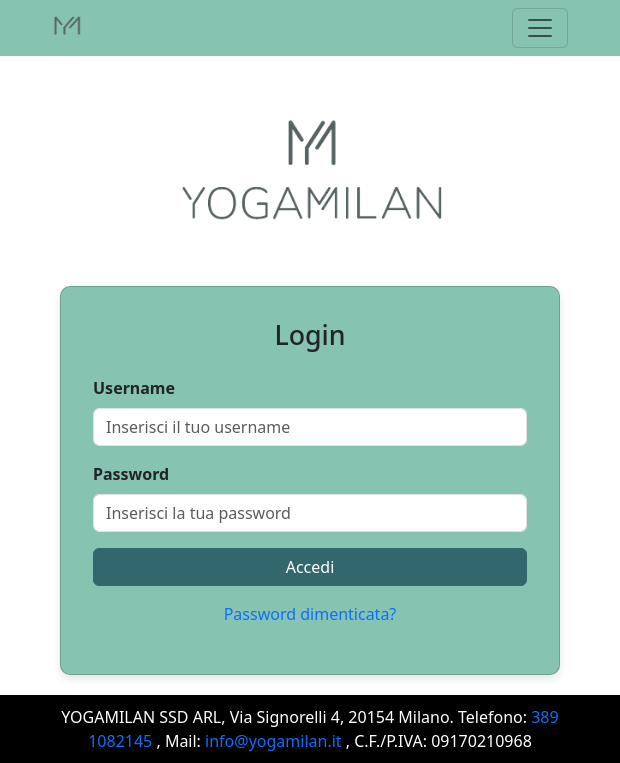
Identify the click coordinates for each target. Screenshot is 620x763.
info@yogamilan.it (273, 741)
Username (134, 388)
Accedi (310, 567)
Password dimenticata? (310, 614)
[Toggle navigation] (540, 28)
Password (131, 474)
